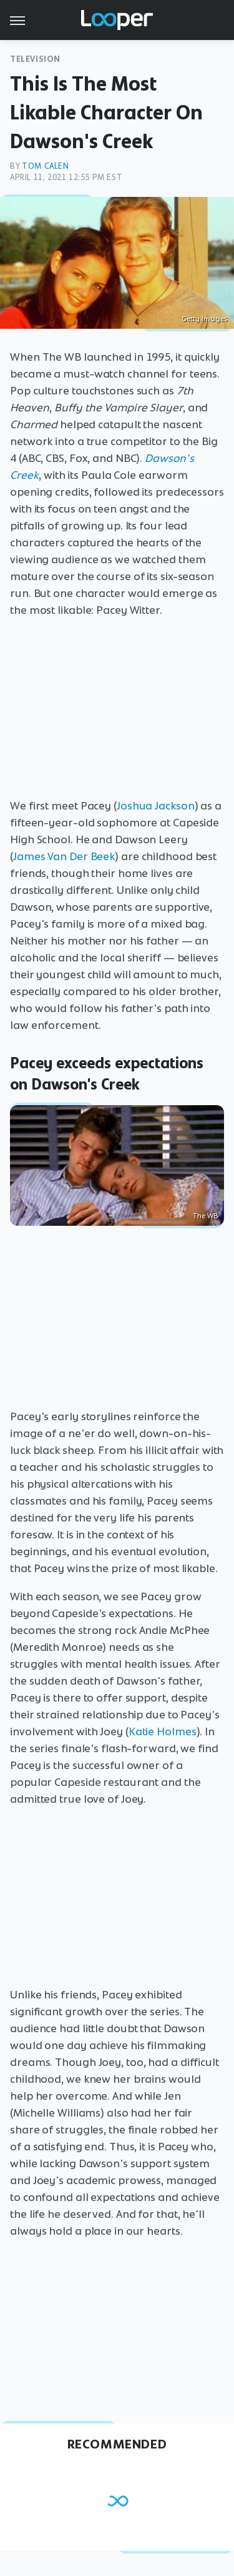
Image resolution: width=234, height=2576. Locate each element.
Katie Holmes (163, 1731)
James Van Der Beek (64, 856)
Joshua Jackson (156, 805)
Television (35, 59)
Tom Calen (45, 166)
